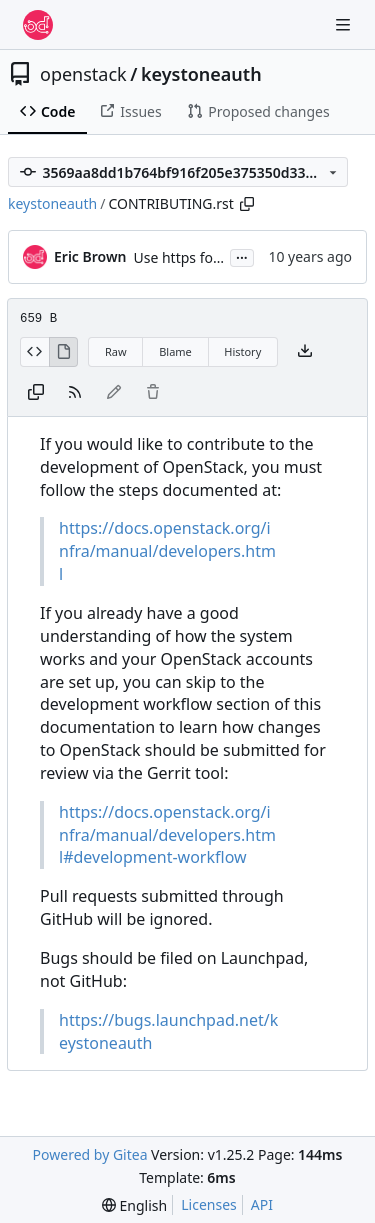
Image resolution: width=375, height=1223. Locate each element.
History (242, 351)
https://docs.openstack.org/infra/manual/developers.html (167, 551)
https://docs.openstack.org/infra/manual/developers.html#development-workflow (167, 835)
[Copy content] (36, 393)
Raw (116, 351)
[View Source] (34, 352)
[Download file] (305, 352)
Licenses (209, 1204)
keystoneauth (201, 74)
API (262, 1204)
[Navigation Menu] (345, 24)
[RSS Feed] (75, 393)
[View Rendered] (64, 352)
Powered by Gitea (90, 1154)
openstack (83, 74)
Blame (175, 351)
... (242, 256)
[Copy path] (247, 204)
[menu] (134, 1205)
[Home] (38, 25)
